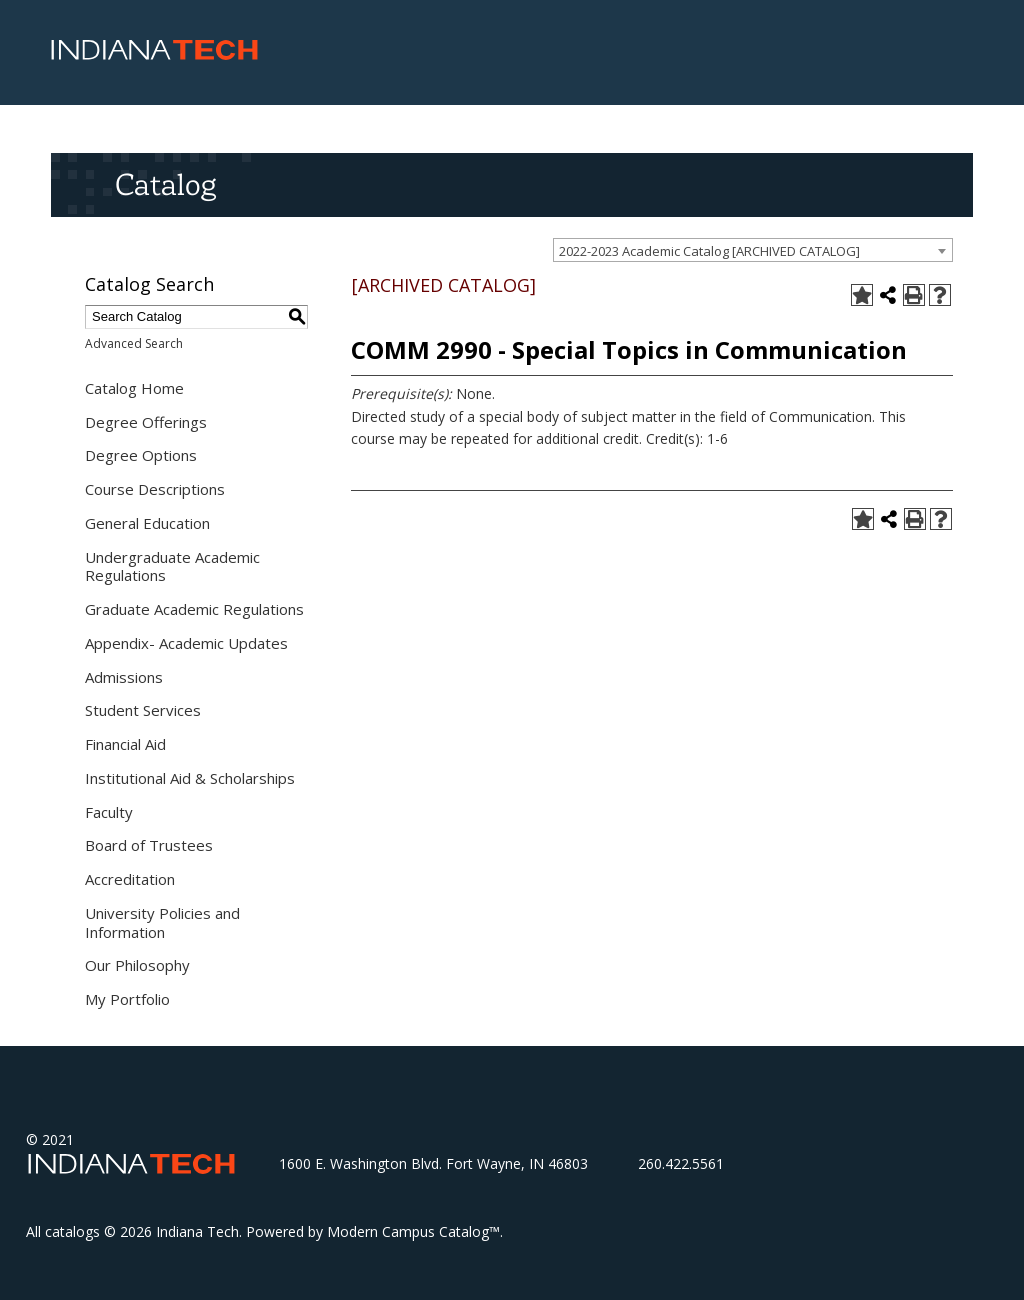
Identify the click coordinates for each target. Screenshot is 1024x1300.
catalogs (72, 1231)
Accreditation (130, 879)
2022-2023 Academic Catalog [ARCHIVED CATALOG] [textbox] (709, 251)
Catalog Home (134, 388)
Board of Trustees (149, 845)
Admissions (124, 677)
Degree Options (141, 455)
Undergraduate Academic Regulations (172, 566)
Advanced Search (134, 343)
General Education (147, 523)
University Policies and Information (162, 922)
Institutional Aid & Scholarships (190, 778)
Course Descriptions (155, 489)
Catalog (165, 184)
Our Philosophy (137, 965)
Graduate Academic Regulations (194, 609)
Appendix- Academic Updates (186, 643)
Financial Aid (125, 744)
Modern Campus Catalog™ (413, 1231)
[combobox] (753, 250)
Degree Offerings (146, 422)
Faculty (109, 812)
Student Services (143, 710)
